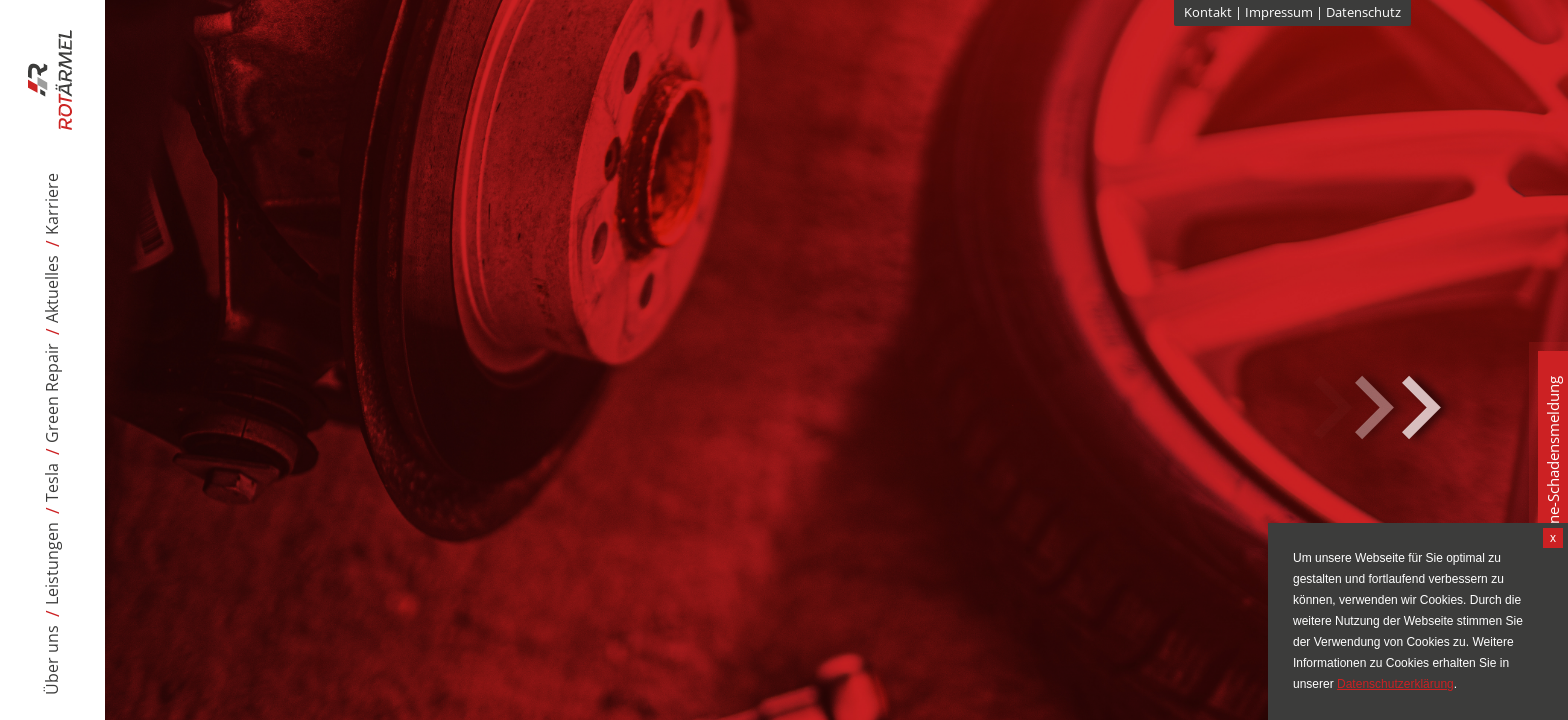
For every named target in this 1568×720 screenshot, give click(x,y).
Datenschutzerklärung (1395, 684)
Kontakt (1208, 12)
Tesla (52, 482)
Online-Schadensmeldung (1553, 464)
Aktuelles (52, 289)
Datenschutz (1363, 12)
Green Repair (52, 393)
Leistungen (52, 563)
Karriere (52, 204)
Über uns (52, 660)
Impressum (1279, 12)
